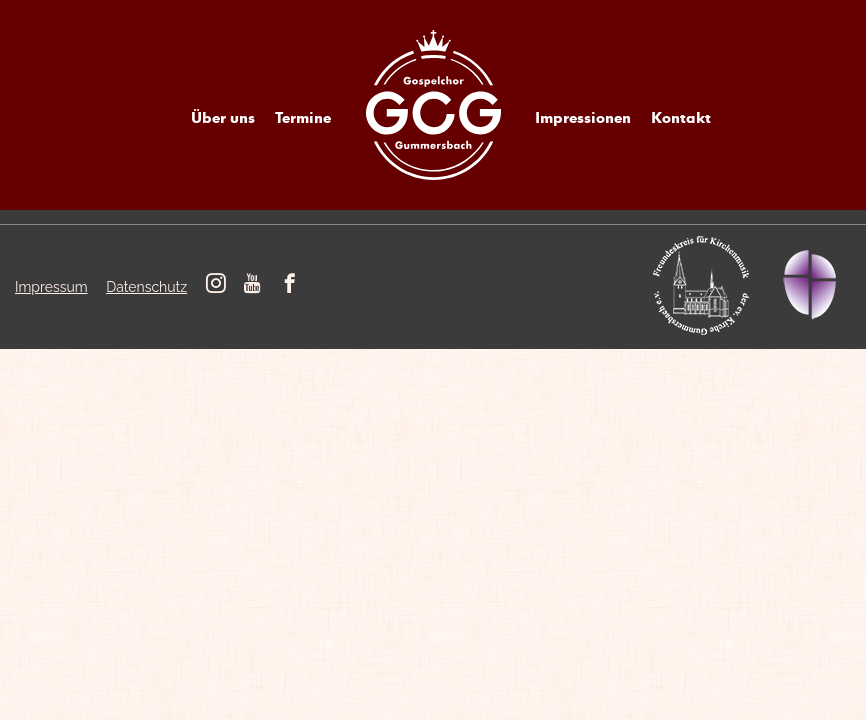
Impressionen (583, 116)
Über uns (223, 116)
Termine (303, 116)
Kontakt (681, 116)
